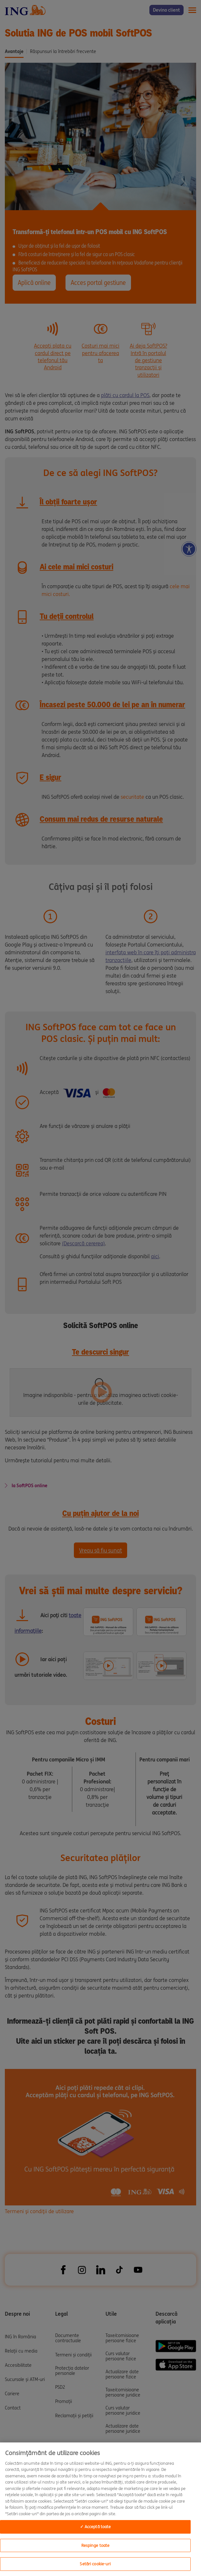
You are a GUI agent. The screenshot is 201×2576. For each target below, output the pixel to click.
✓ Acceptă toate (95, 2526)
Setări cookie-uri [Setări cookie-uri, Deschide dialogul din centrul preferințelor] (95, 2564)
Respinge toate (95, 2545)
